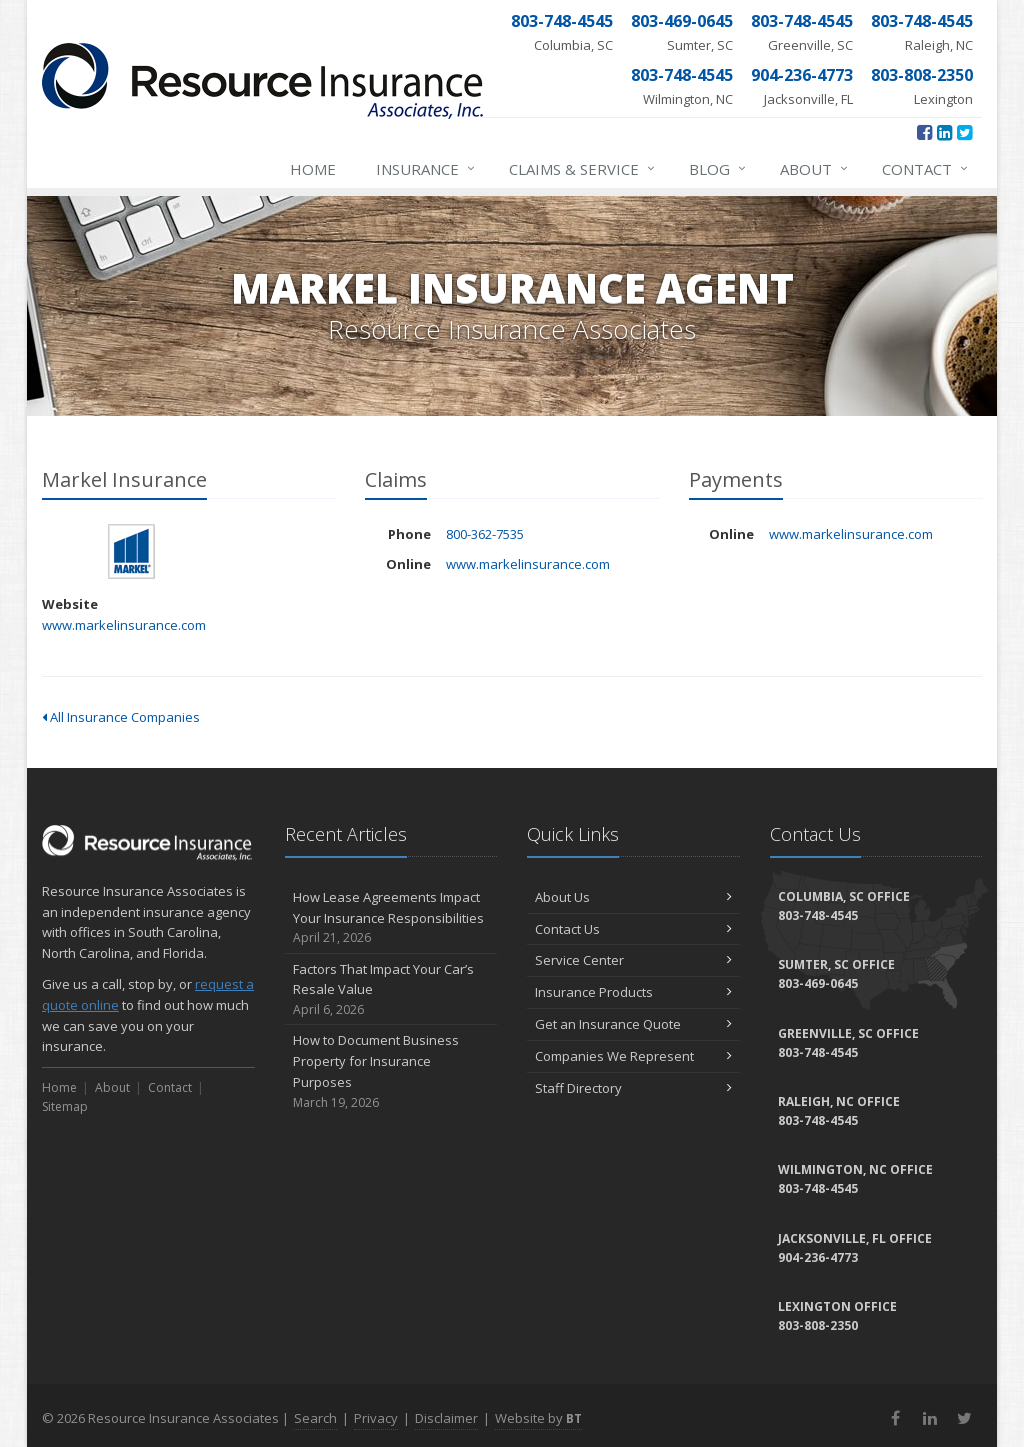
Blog (718, 169)
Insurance (426, 169)
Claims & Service (583, 169)
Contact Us (633, 929)
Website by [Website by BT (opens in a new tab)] (538, 1418)
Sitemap (65, 1106)
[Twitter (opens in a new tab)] (964, 132)
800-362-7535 (485, 534)
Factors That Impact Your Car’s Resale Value (391, 990)
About (815, 169)
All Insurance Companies (121, 717)
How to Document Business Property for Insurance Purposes (391, 1071)
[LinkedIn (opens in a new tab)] (944, 132)
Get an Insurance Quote (633, 1024)
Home (313, 169)
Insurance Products (633, 992)
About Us (633, 897)
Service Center (633, 960)
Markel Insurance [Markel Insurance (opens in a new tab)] (131, 551)
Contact (926, 169)
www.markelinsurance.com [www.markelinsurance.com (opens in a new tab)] (124, 625)
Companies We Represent (633, 1056)
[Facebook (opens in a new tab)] (924, 132)
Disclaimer (446, 1418)
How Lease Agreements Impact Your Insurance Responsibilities (391, 918)
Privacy (376, 1418)
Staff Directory (633, 1088)
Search (315, 1418)
